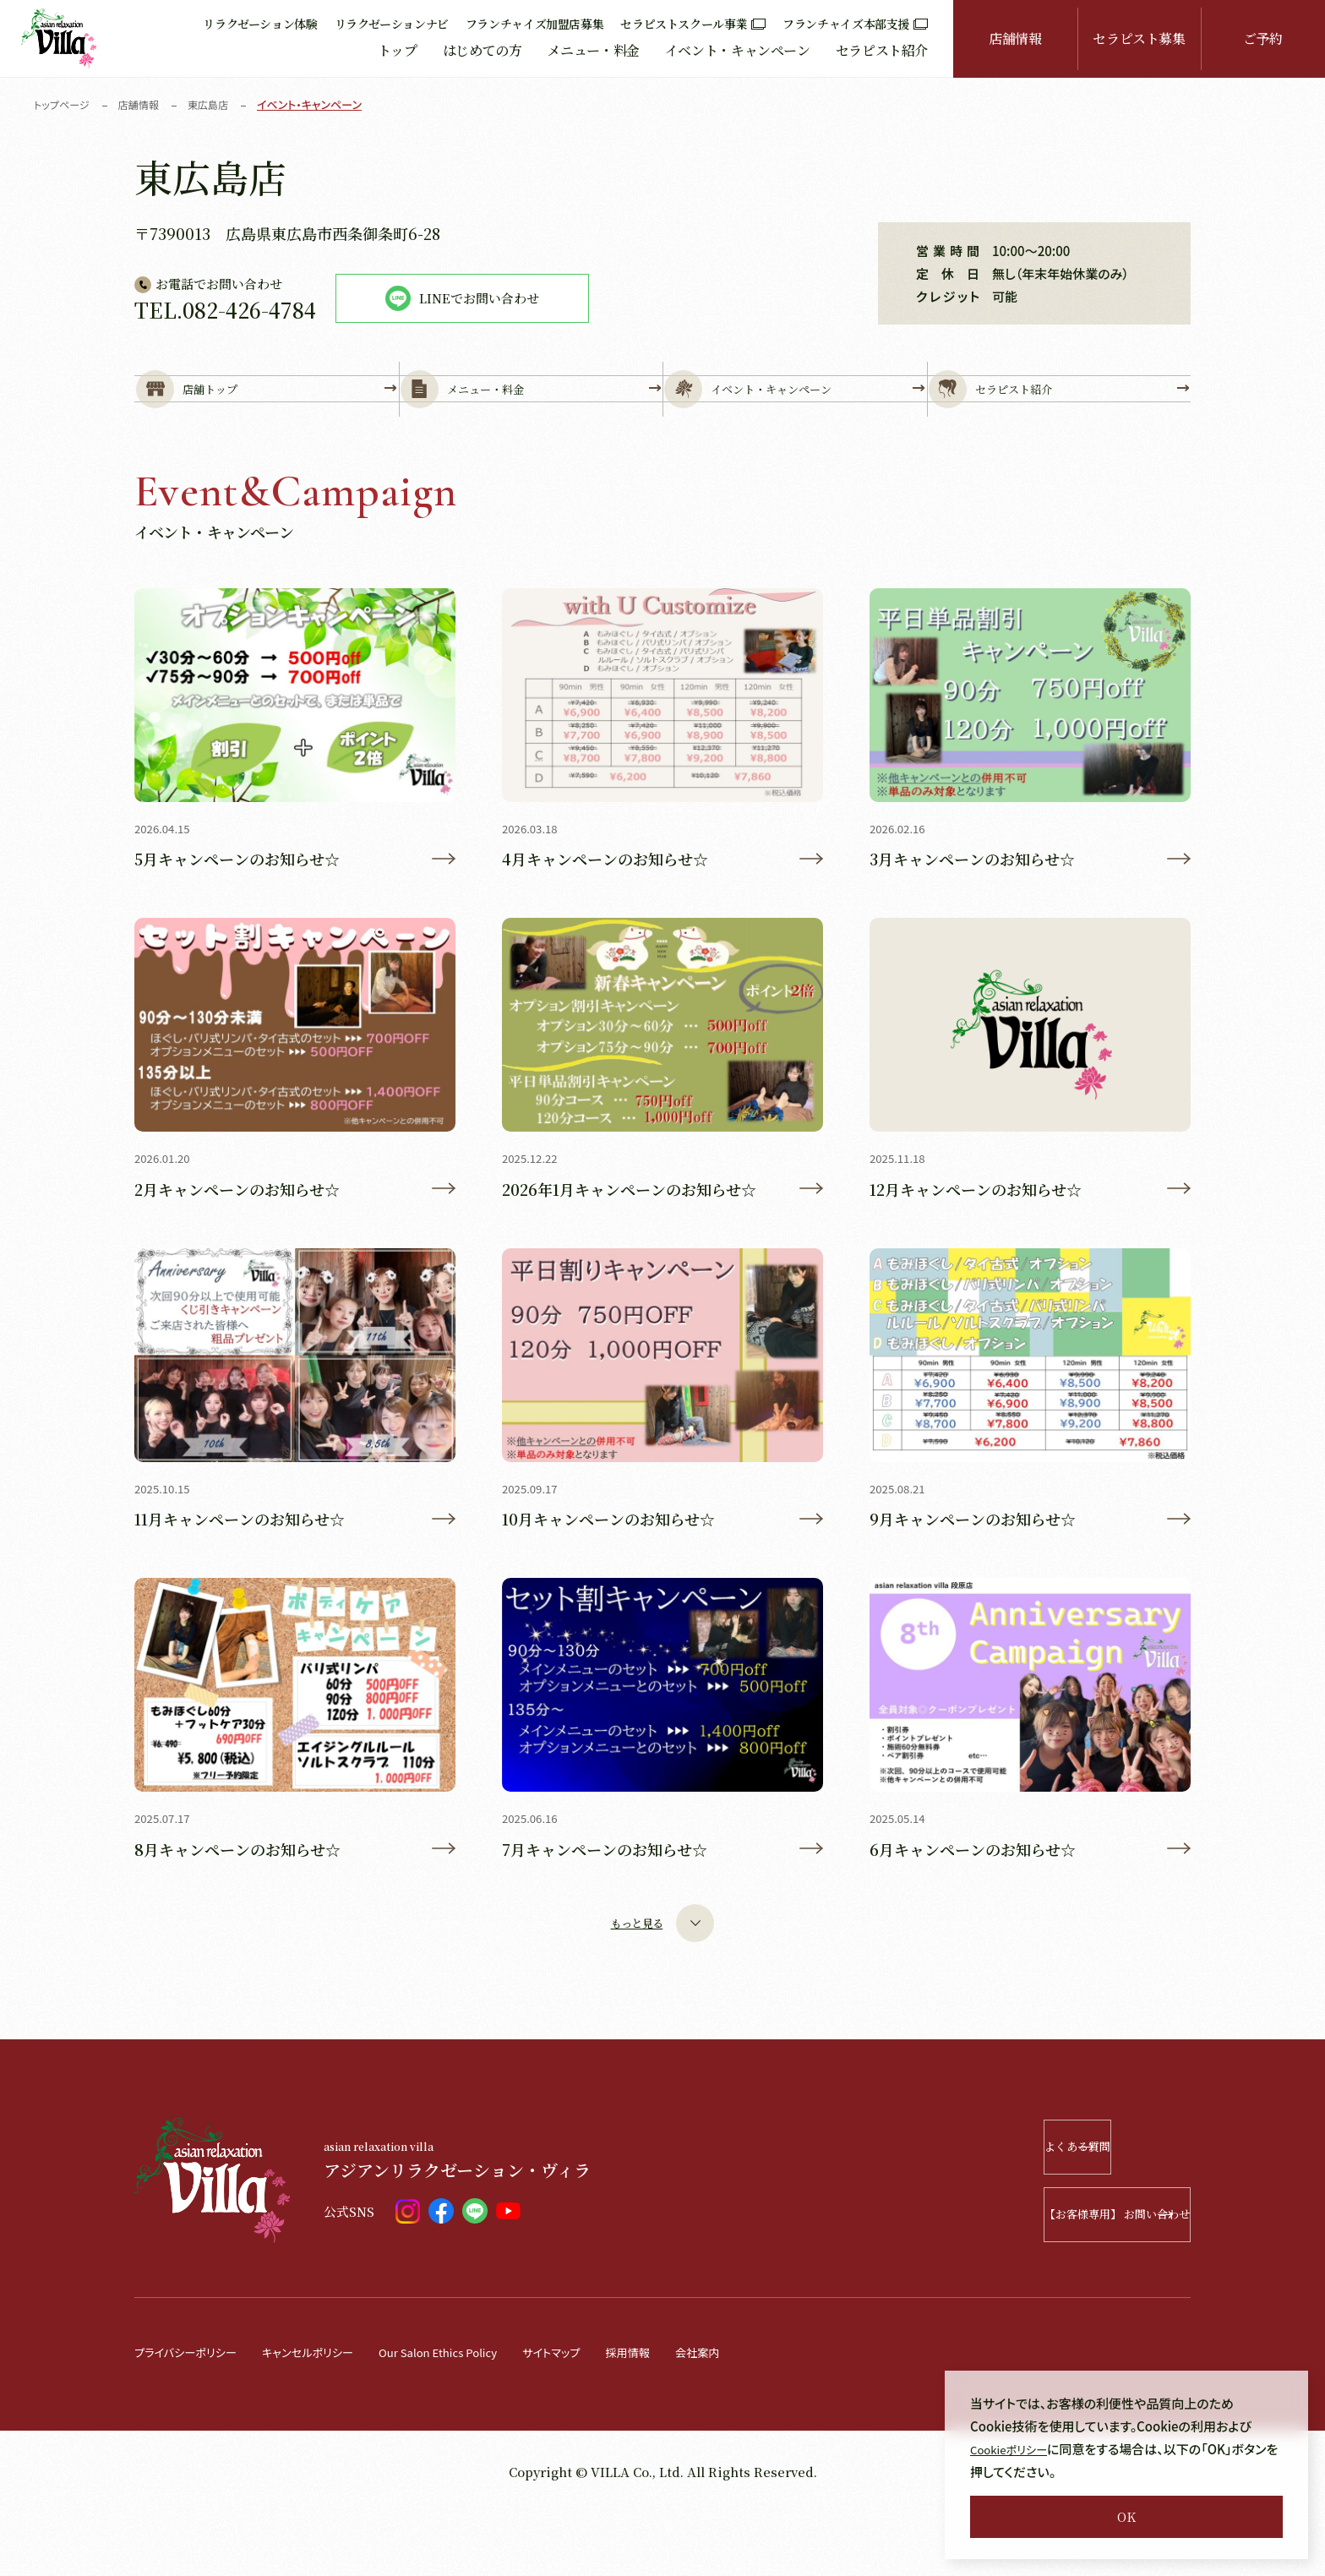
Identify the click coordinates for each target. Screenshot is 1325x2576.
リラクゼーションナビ (392, 23)
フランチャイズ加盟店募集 (535, 23)
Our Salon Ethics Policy (475, 2415)
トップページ (64, 104)
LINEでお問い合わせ (462, 298)
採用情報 (686, 2415)
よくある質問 (1091, 2210)
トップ (397, 50)
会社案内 (762, 2415)
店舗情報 (1015, 38)
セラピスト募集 (1139, 38)
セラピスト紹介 (882, 50)
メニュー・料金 (593, 50)
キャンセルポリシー (328, 2415)
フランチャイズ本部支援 (855, 23)
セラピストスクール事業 (693, 23)
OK (1126, 2516)
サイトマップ (602, 2415)
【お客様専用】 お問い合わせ (1068, 2278)
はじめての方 (482, 50)
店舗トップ (267, 415)
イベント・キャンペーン (737, 50)
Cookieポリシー (1014, 2449)
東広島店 (217, 104)
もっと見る (662, 1986)
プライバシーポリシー (192, 2415)
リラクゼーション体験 (260, 23)
